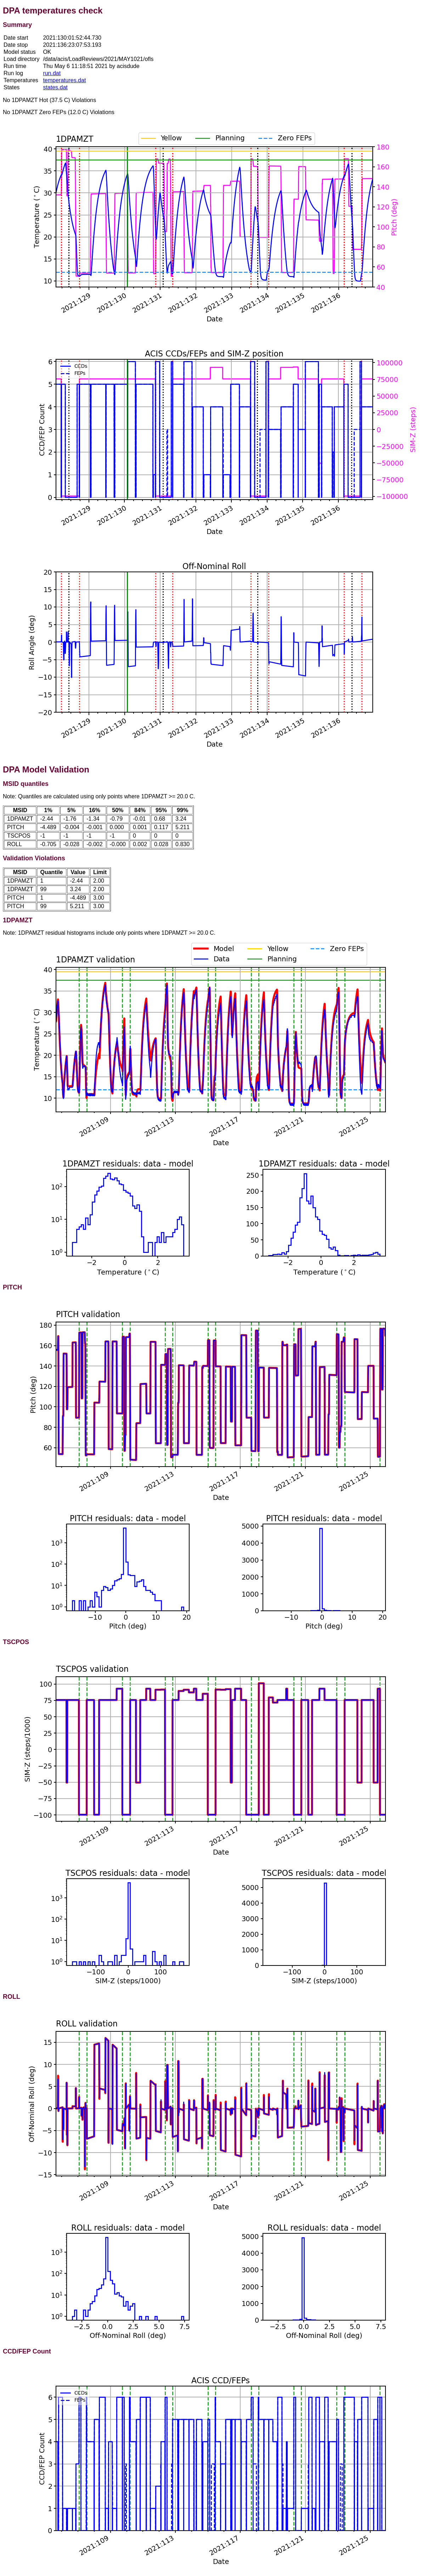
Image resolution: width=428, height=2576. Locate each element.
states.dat (55, 87)
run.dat (52, 73)
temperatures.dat (64, 80)
